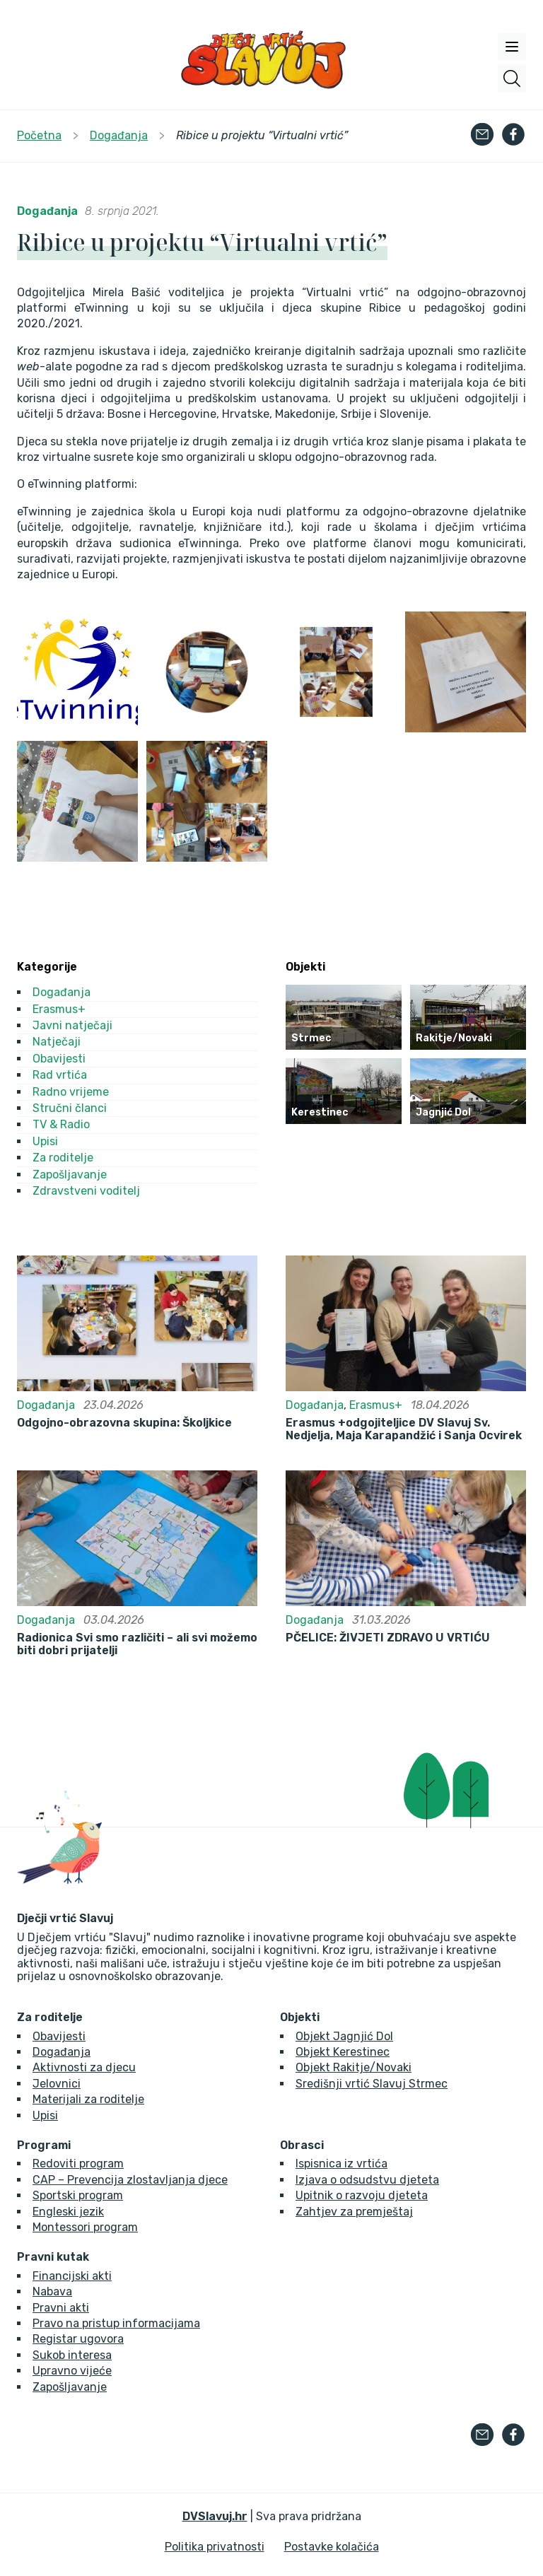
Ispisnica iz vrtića (341, 2163)
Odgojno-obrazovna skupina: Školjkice (124, 1423)
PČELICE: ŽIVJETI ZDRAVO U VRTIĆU (388, 1638)
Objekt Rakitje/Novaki (353, 2067)
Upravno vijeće (72, 2370)
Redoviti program (78, 2163)
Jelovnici (57, 2083)
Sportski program (78, 2195)
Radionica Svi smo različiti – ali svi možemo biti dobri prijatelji (137, 1644)
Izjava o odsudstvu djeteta (367, 2179)
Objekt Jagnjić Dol (344, 2036)
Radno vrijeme (71, 1092)
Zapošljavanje (70, 1174)
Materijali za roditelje (88, 2099)
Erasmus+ (59, 1009)
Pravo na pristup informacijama (116, 2323)
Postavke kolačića (331, 2546)
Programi (44, 2145)
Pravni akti (61, 2307)
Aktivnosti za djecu (84, 2067)
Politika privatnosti (214, 2546)
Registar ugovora (78, 2339)
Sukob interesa (72, 2355)
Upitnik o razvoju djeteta (362, 2195)
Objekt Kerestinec (343, 2052)
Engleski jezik (68, 2211)
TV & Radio (61, 1124)
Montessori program (85, 2227)
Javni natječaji (72, 1025)
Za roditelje (63, 1157)
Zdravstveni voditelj (86, 1191)
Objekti (300, 2017)
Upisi (45, 1141)
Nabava (52, 2291)
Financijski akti (72, 2276)
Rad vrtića (60, 1075)
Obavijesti (59, 1058)
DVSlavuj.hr (214, 2516)
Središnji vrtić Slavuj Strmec (372, 2083)
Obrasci (302, 2145)
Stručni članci (70, 1108)
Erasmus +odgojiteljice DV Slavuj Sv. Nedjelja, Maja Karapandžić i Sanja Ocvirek (404, 1429)
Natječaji (57, 1041)
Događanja (47, 211)
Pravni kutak (53, 2257)
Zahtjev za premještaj (354, 2211)
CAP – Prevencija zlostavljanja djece (130, 2179)
